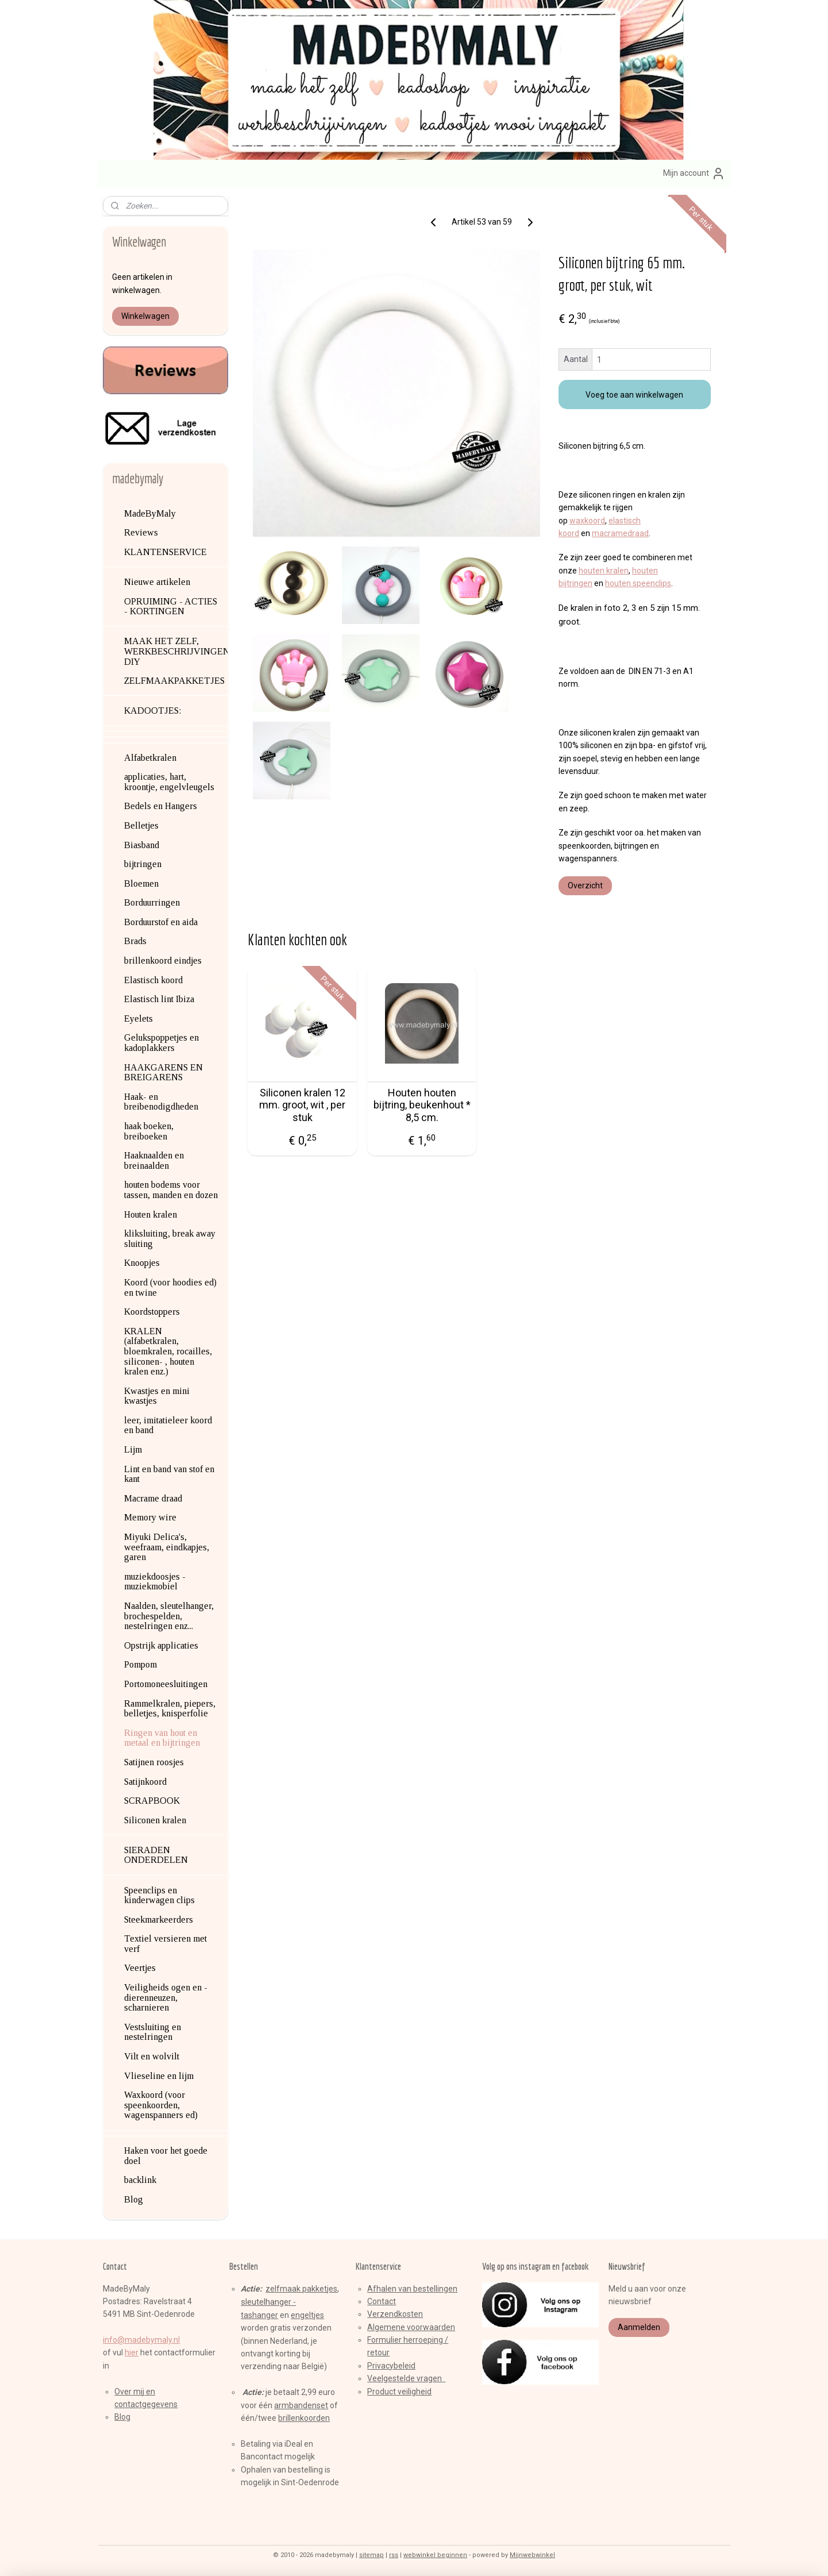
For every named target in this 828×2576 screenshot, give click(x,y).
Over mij (129, 2391)
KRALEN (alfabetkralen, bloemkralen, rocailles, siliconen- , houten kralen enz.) (168, 1351)
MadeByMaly (150, 513)
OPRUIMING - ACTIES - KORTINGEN (170, 606)
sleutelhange (264, 2302)
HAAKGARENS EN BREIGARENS (163, 1072)
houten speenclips (638, 583)
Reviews (141, 532)
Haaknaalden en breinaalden (154, 1160)
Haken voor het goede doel (165, 2156)
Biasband (141, 845)
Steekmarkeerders (158, 1919)
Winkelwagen (145, 316)
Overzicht (585, 885)
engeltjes (307, 2315)
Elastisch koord (153, 980)
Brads (135, 941)
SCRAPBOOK (152, 1800)
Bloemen (141, 883)
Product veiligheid (399, 2391)
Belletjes (141, 825)
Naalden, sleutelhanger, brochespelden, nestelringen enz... (169, 1616)
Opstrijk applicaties (161, 1645)
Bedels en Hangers (160, 806)
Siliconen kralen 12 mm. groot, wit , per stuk (302, 1105)
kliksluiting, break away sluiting (169, 1239)
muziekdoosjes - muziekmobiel (155, 1582)
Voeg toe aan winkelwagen (635, 394)
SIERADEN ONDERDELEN (156, 1855)
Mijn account (694, 173)
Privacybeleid (391, 2365)
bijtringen (142, 864)
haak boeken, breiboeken (149, 1131)
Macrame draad (153, 1498)
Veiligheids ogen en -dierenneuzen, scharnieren (165, 1997)
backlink (140, 2180)
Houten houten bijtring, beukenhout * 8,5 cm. (422, 1105)
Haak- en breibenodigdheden (161, 1102)
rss (393, 2555)
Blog (133, 2199)
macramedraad (620, 533)
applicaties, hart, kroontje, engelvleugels (169, 782)
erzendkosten (397, 2314)
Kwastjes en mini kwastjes (157, 1396)
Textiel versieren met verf (165, 1944)
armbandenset (301, 2405)
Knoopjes (142, 1263)
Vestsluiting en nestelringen (152, 2032)
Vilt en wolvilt (151, 2056)
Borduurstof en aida (161, 922)
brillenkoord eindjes (163, 960)
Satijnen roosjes (154, 1762)
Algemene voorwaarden (411, 2327)
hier (131, 2352)
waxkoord (587, 520)
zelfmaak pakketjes (301, 2288)
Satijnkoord (145, 1781)
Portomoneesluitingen (165, 1684)
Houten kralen (150, 1214)
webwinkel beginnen (435, 2555)
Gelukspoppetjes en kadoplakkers (161, 1043)
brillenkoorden (304, 2418)
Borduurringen (152, 902)
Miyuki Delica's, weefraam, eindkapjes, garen (166, 1547)
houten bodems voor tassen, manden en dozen (171, 1190)
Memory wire (150, 1517)
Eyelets (138, 1018)
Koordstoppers (152, 1311)
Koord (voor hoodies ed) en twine (170, 1287)
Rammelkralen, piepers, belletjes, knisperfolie (169, 1709)
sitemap (371, 2555)
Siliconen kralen (155, 1820)
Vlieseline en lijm (159, 2076)
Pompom (140, 1664)
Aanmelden (639, 2327)
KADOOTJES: (152, 710)
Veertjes (140, 1968)
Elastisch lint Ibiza (159, 999)
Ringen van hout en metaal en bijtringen (162, 1738)
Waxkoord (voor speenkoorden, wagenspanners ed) (161, 2105)
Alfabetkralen (150, 758)
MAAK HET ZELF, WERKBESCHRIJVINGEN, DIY (176, 651)
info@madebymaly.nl (141, 2339)
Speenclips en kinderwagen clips (159, 1895)
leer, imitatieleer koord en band (168, 1425)
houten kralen (604, 570)
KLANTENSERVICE (165, 552)
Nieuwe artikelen (157, 582)
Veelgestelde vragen (406, 2378)
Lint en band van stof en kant (169, 1474)
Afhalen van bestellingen (412, 2288)
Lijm (133, 1449)
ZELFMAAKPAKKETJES (174, 681)
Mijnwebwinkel (532, 2555)
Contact (381, 2301)
